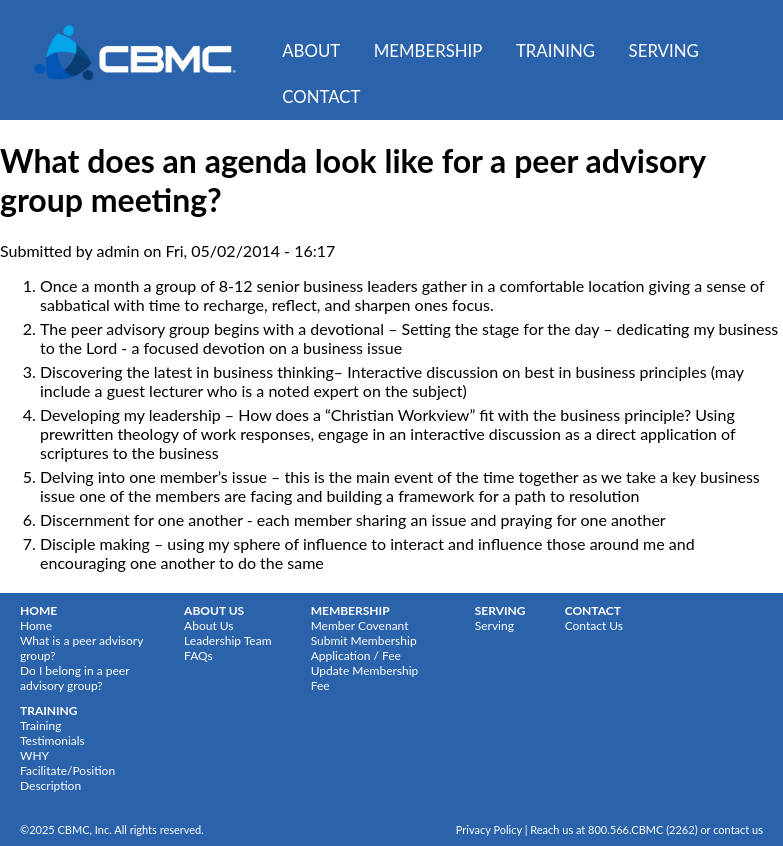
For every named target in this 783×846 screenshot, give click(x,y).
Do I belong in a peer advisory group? (74, 678)
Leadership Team (227, 640)
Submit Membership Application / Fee (364, 648)
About (311, 50)
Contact (321, 96)
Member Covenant (360, 625)
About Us (208, 625)
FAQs (198, 655)
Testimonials (52, 740)
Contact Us (594, 625)
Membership (428, 50)
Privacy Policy (489, 829)
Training (555, 50)
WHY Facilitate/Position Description (67, 770)
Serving (664, 50)
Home (36, 625)
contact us (738, 829)
